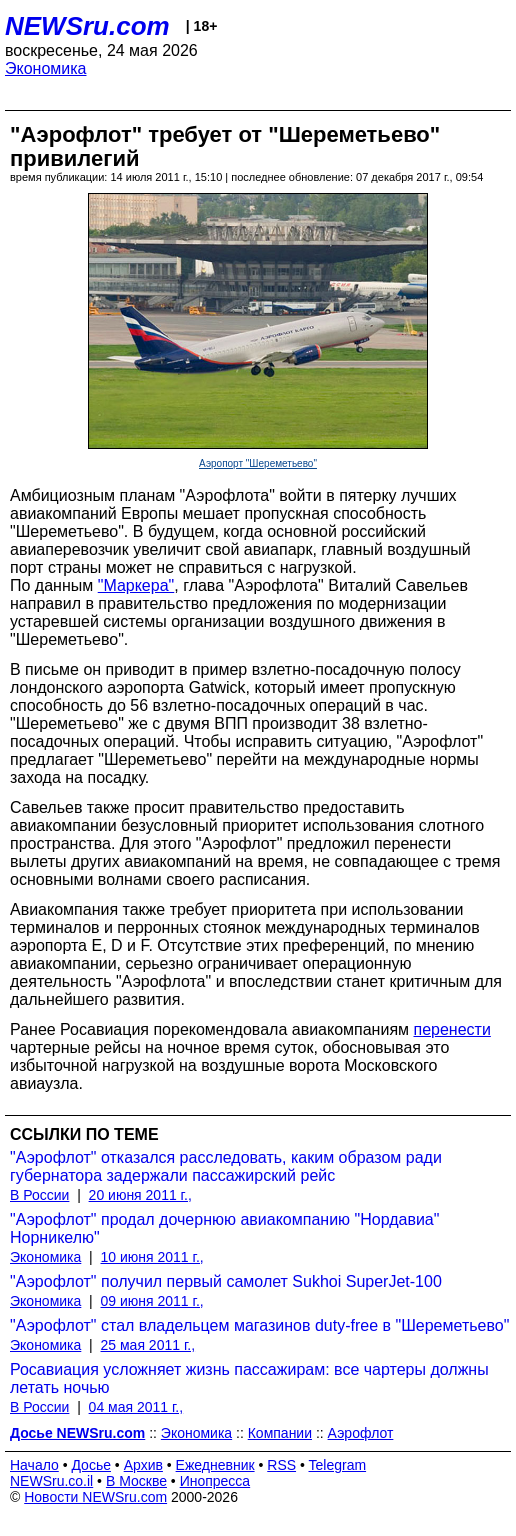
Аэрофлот (361, 1433)
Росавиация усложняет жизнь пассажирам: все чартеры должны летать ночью (249, 1378)
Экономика (46, 68)
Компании (280, 1433)
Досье (91, 1465)
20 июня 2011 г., (140, 1195)
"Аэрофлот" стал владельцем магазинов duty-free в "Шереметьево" (259, 1325)
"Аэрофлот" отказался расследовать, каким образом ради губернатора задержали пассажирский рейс (226, 1166)
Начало (34, 1465)
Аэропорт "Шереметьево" (258, 463)
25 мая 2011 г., (148, 1345)
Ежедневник (215, 1465)
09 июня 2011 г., (152, 1301)
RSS (281, 1465)
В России (39, 1195)
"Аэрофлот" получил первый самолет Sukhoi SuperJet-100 (226, 1281)
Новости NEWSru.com (95, 1497)
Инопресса (215, 1481)
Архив (143, 1465)
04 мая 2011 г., (136, 1407)
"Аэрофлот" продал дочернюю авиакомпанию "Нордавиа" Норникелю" (224, 1228)
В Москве (136, 1481)
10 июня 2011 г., (152, 1257)
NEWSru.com (87, 26)
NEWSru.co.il (51, 1481)
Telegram (338, 1465)
